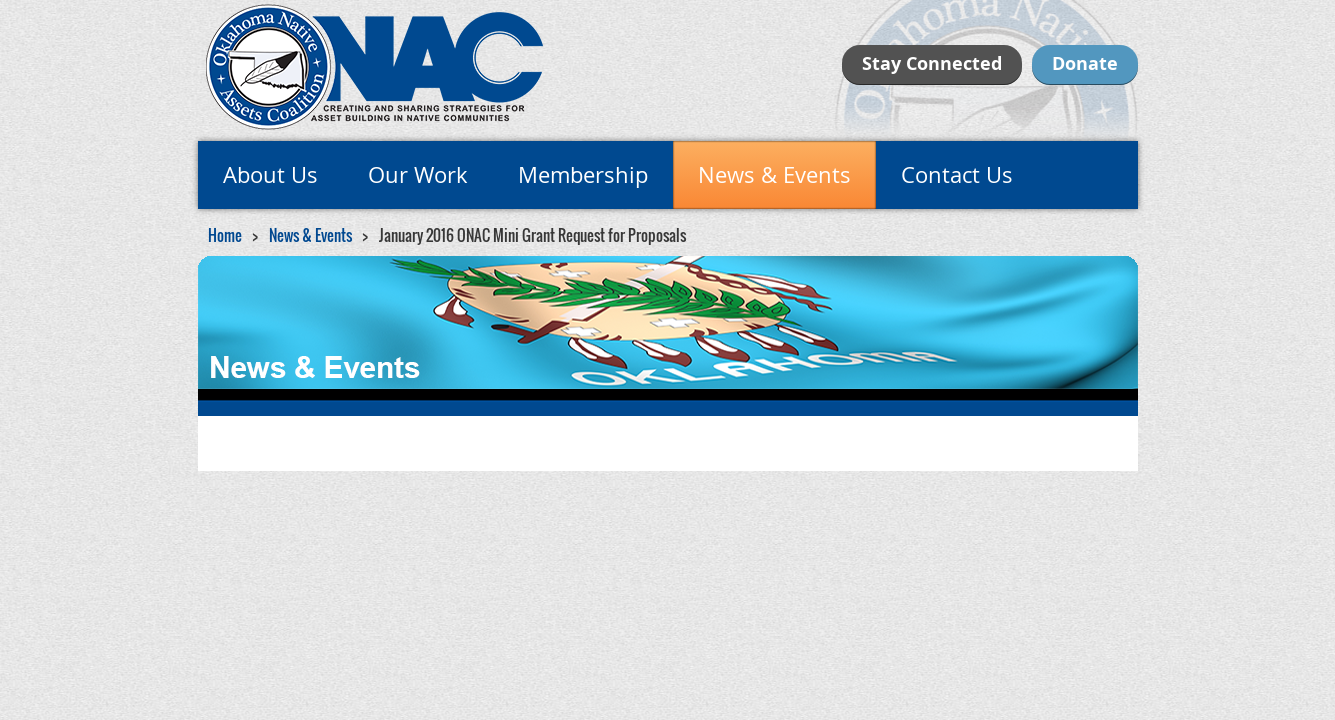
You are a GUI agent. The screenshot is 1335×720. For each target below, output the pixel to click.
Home (225, 235)
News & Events (310, 235)
